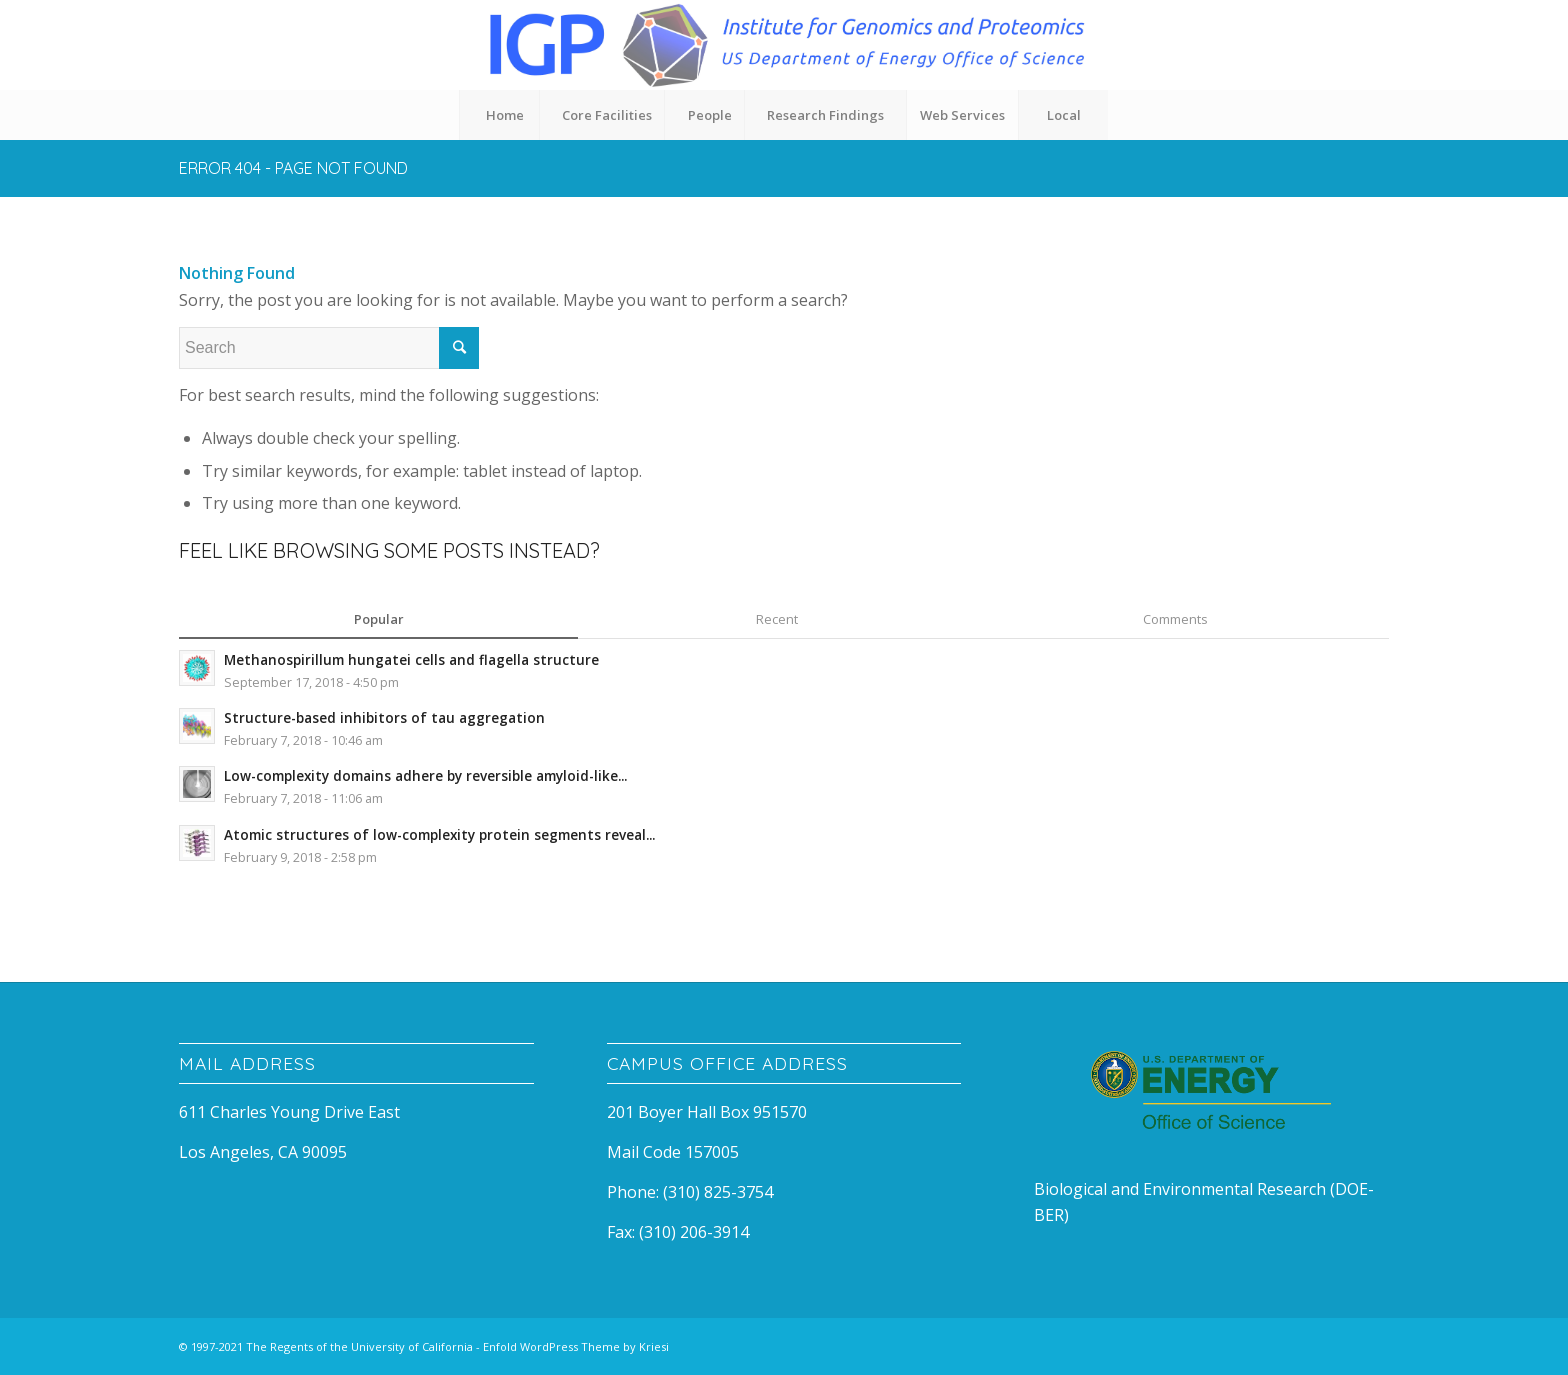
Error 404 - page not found (293, 168)
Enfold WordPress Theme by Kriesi (576, 1346)
